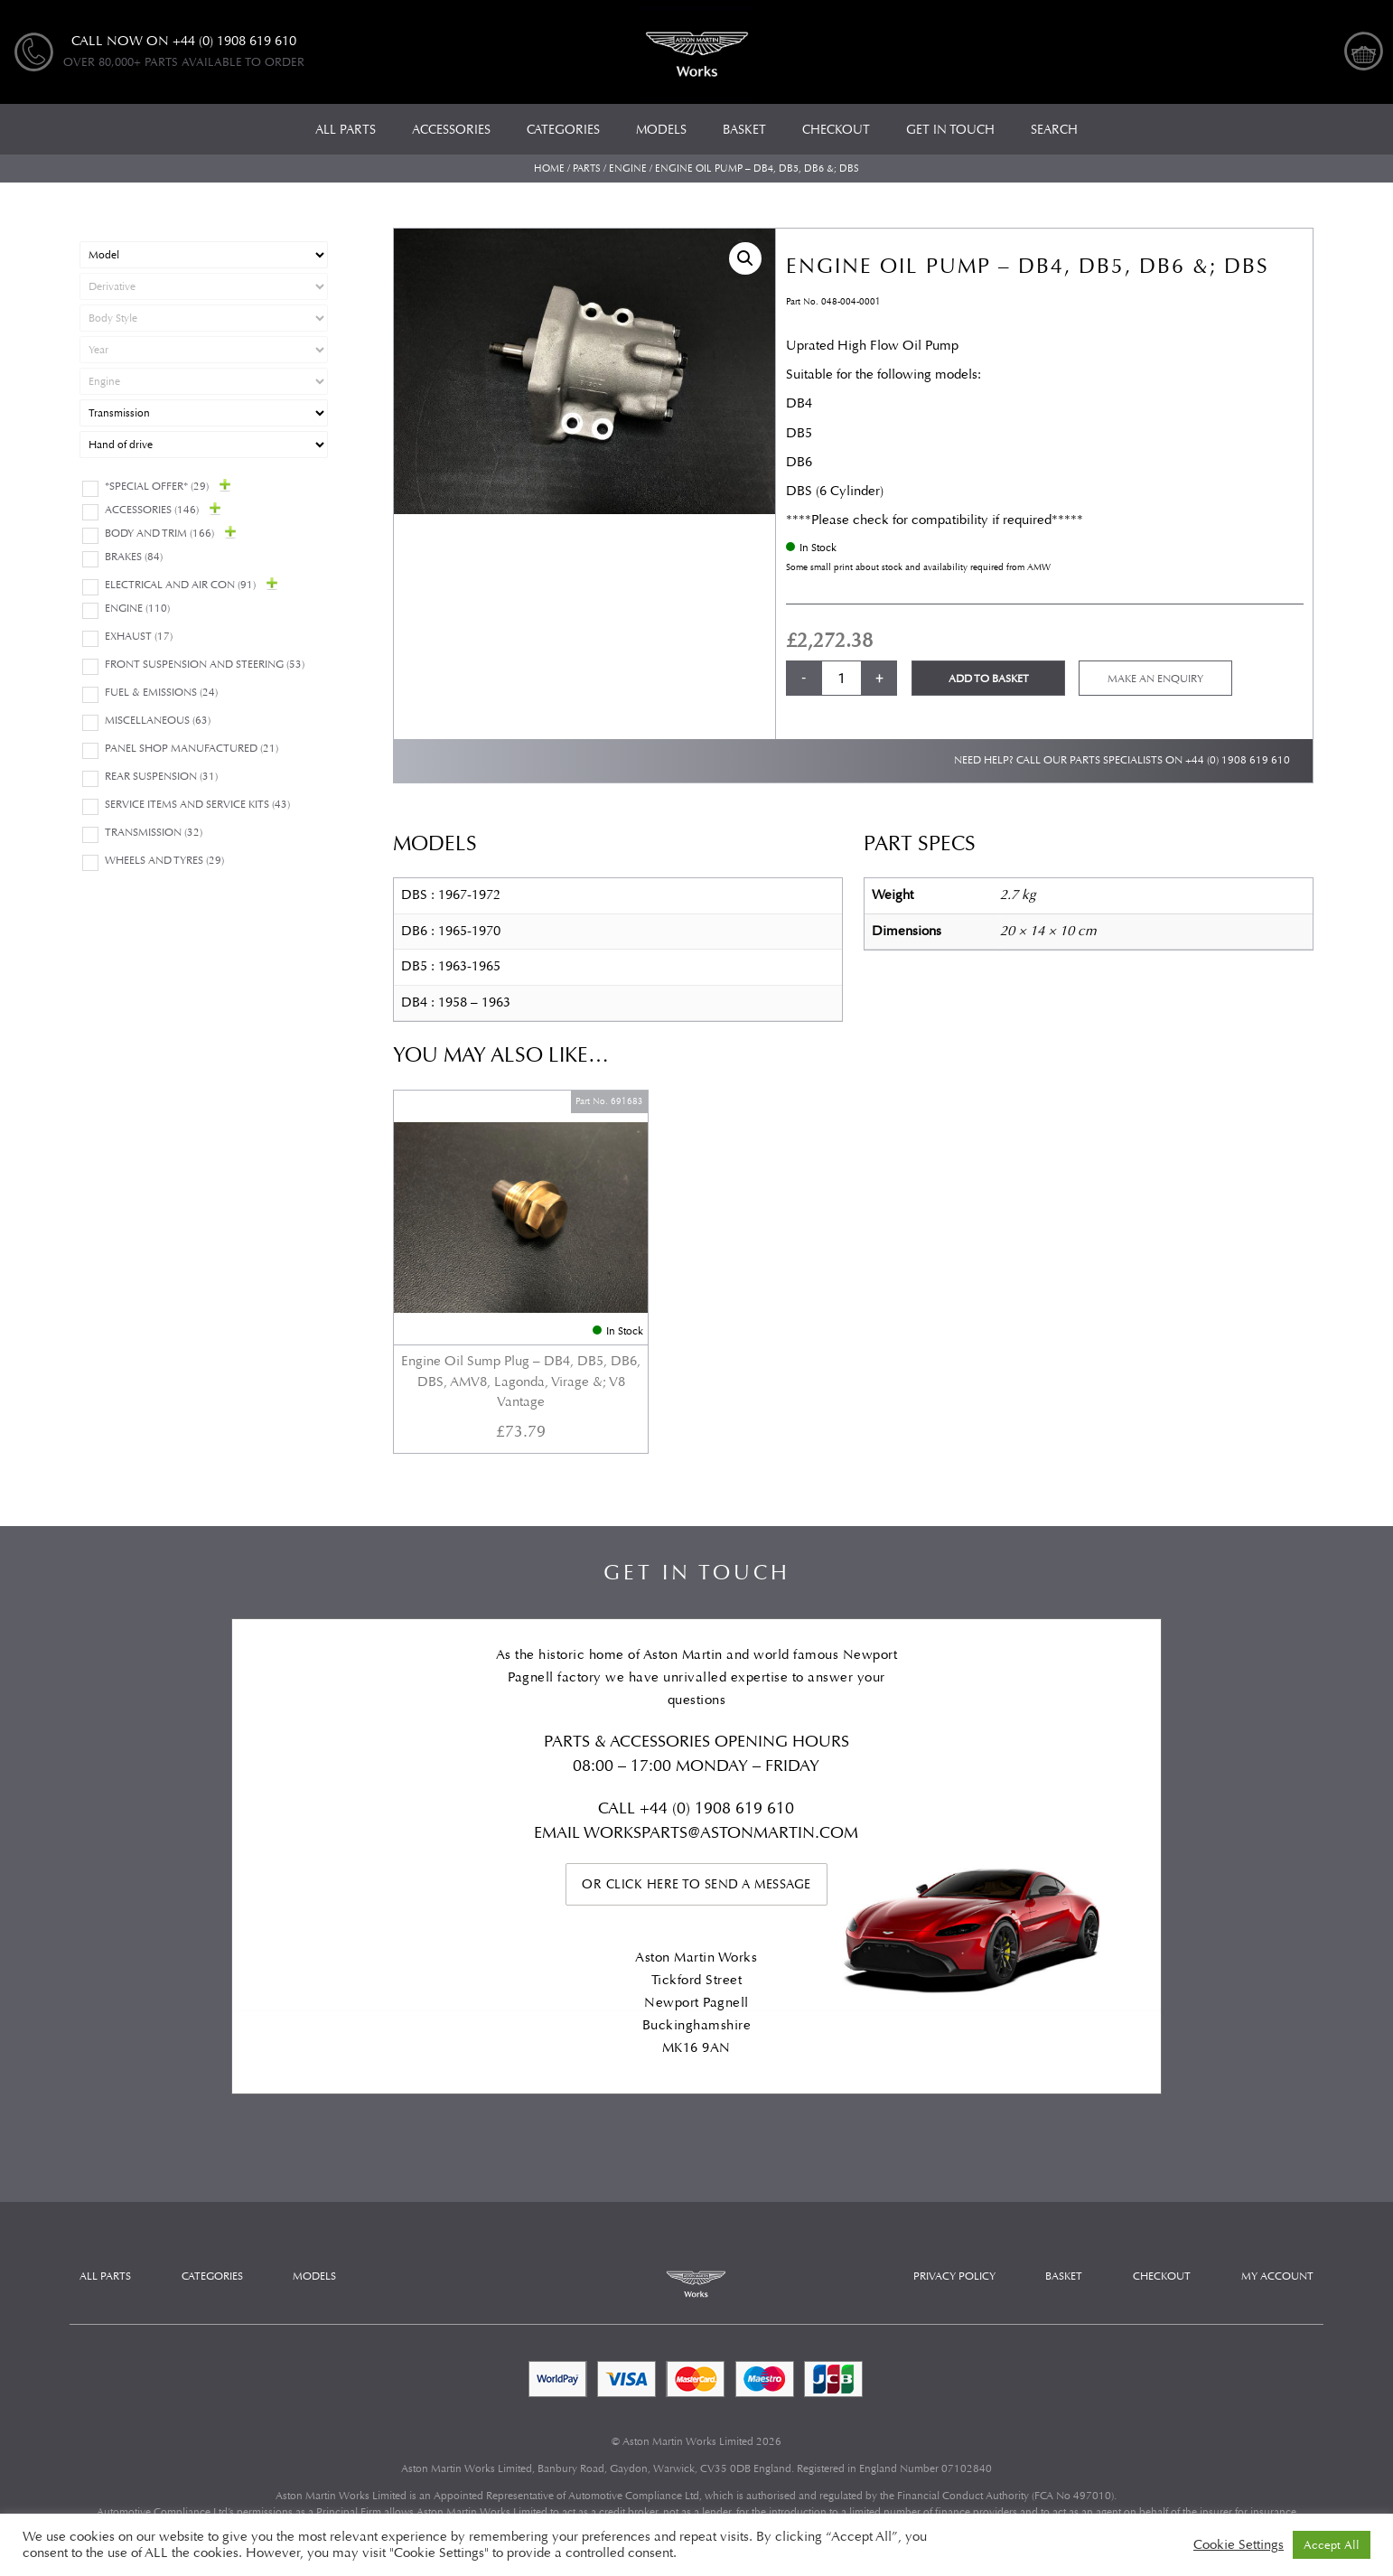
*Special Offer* (157, 486)
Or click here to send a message (696, 1832)
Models (314, 2223)
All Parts (105, 2223)
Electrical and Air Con (180, 585)
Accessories (152, 510)
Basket (1063, 2223)
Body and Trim (159, 533)
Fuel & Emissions (161, 692)
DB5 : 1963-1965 (450, 966)
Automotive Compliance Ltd (633, 2443)
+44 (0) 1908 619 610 (1237, 760)
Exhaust (139, 636)
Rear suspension (161, 776)
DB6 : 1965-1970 (450, 931)
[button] (745, 258)
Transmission (153, 832)
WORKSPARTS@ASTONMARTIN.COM (721, 1780)
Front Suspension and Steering (204, 664)
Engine (628, 168)
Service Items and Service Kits (197, 804)
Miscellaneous (157, 720)
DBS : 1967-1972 (450, 895)
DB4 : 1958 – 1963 (455, 1002)
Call (619, 1756)
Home (549, 168)
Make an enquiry (1155, 679)
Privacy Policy (954, 2223)
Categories (212, 2223)
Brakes (134, 557)
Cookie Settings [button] (1238, 2545)
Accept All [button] (1332, 2545)
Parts (587, 168)
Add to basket (989, 679)
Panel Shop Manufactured (191, 748)
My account (1277, 2223)
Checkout (1162, 2223)
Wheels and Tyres (164, 860)
